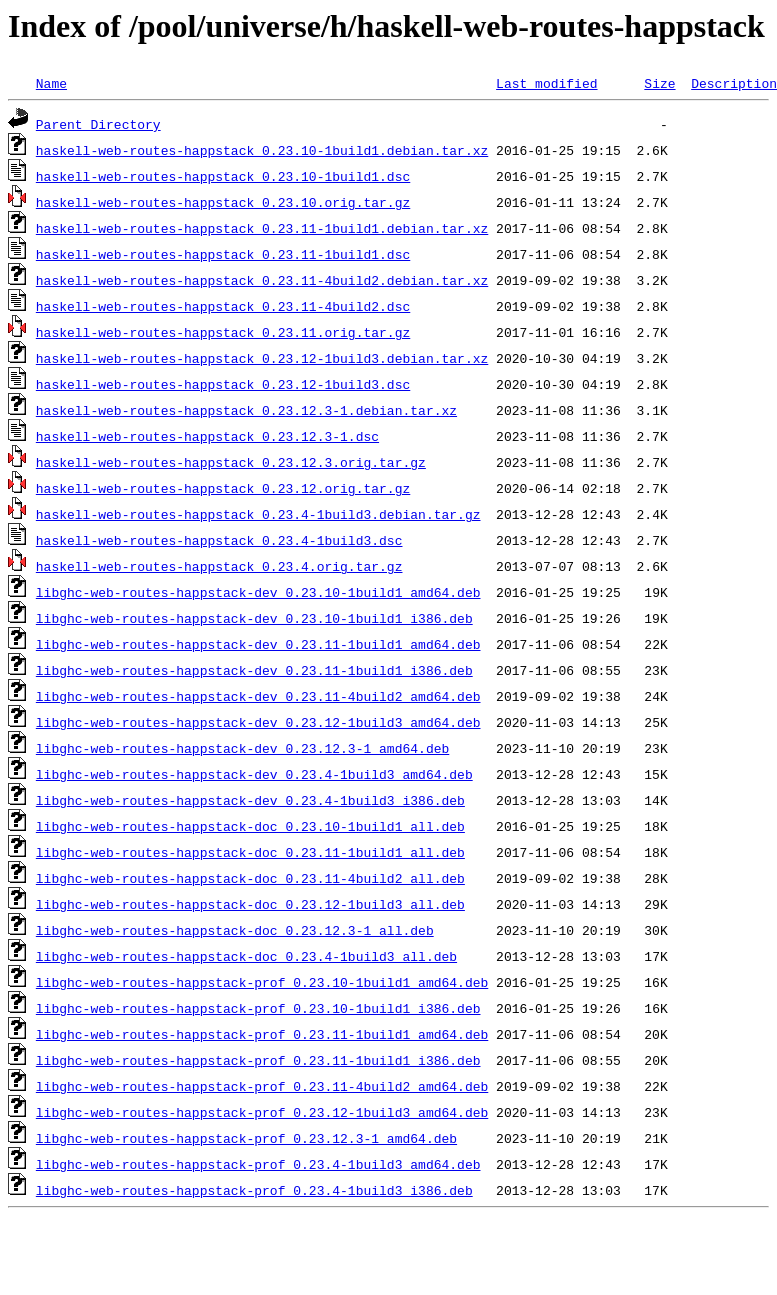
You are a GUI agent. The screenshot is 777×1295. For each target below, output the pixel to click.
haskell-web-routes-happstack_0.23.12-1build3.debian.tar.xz (262, 358)
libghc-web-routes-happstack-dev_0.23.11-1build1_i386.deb (254, 670)
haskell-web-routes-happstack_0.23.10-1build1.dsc (223, 176)
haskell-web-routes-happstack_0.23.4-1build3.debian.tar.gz (258, 514)
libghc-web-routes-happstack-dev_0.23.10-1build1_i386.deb (254, 618)
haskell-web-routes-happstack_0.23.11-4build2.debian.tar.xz (262, 280)
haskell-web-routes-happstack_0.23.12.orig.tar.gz (223, 488)
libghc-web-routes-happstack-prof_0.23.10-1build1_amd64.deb (262, 982)
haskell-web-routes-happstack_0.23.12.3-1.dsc (207, 436)
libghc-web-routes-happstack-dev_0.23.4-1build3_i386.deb (250, 800)
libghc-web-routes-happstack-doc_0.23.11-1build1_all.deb (250, 852)
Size (659, 83)
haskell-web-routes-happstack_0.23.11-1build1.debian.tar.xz (262, 228)
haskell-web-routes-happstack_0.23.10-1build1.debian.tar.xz (262, 150)
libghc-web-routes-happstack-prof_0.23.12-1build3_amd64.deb (262, 1112)
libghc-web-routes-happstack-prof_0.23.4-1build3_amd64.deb (258, 1164)
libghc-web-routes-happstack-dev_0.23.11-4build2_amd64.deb (258, 696)
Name (51, 83)
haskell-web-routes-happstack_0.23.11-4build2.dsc (223, 306)
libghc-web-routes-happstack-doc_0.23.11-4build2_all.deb (250, 878)
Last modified (546, 83)
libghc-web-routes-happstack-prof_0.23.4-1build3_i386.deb (254, 1190)
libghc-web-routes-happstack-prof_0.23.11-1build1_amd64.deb (262, 1034)
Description (734, 83)
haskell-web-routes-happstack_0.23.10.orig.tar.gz (223, 202)
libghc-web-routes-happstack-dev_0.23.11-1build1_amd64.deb (258, 644)
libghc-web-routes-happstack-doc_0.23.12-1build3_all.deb (250, 904)
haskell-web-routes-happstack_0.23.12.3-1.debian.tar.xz (246, 410)
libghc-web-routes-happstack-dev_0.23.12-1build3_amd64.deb (258, 722)
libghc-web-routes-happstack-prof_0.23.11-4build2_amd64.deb (262, 1086)
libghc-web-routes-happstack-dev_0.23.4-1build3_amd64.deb (254, 774)
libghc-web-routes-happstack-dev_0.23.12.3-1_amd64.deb (242, 748)
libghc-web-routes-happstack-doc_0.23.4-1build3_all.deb (246, 956)
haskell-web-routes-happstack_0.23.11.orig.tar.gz (223, 332)
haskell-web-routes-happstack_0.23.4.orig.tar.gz (219, 566)
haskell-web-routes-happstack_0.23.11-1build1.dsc (223, 254)
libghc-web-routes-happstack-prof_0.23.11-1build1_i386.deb (258, 1060)
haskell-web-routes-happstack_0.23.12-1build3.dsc (223, 384)
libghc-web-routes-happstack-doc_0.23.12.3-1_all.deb (235, 930)
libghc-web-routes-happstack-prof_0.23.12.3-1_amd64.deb (246, 1138)
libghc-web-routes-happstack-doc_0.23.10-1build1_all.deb (250, 826)
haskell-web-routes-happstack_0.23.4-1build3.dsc (219, 540)
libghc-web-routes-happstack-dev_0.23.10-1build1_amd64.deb (258, 592)
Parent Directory (98, 124)
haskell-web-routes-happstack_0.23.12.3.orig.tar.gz (231, 462)
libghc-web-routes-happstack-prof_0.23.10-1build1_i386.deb (258, 1008)
